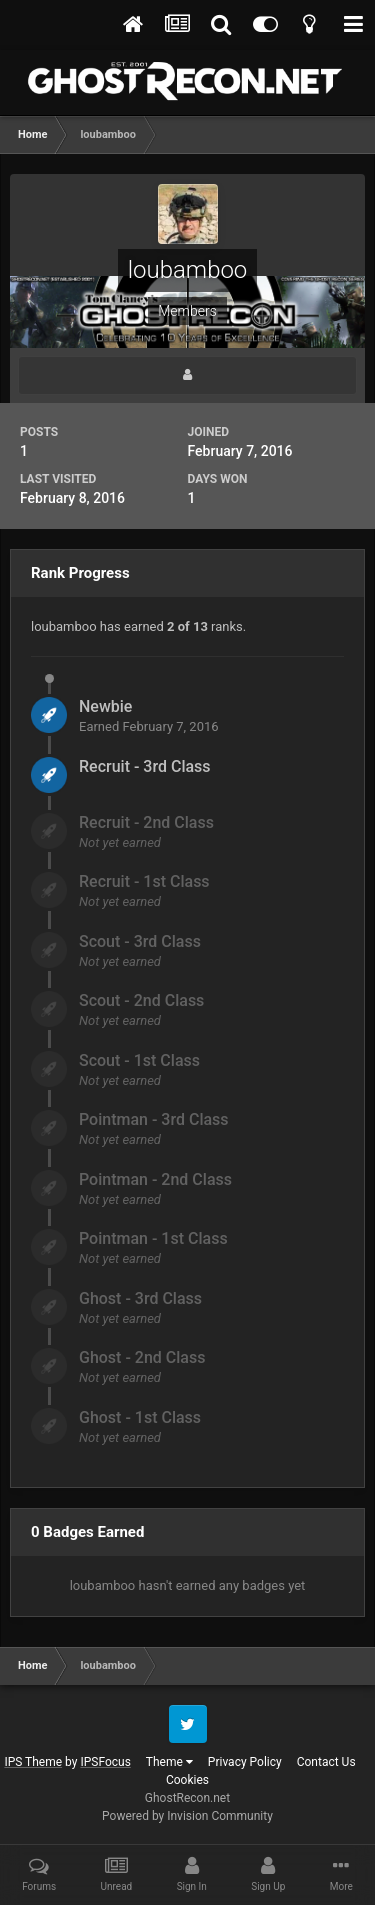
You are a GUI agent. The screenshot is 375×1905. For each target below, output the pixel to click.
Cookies (187, 1780)
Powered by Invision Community (187, 1816)
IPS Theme (33, 1762)
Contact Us (326, 1762)
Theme (169, 1762)
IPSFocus (105, 1762)
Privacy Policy (245, 1762)
